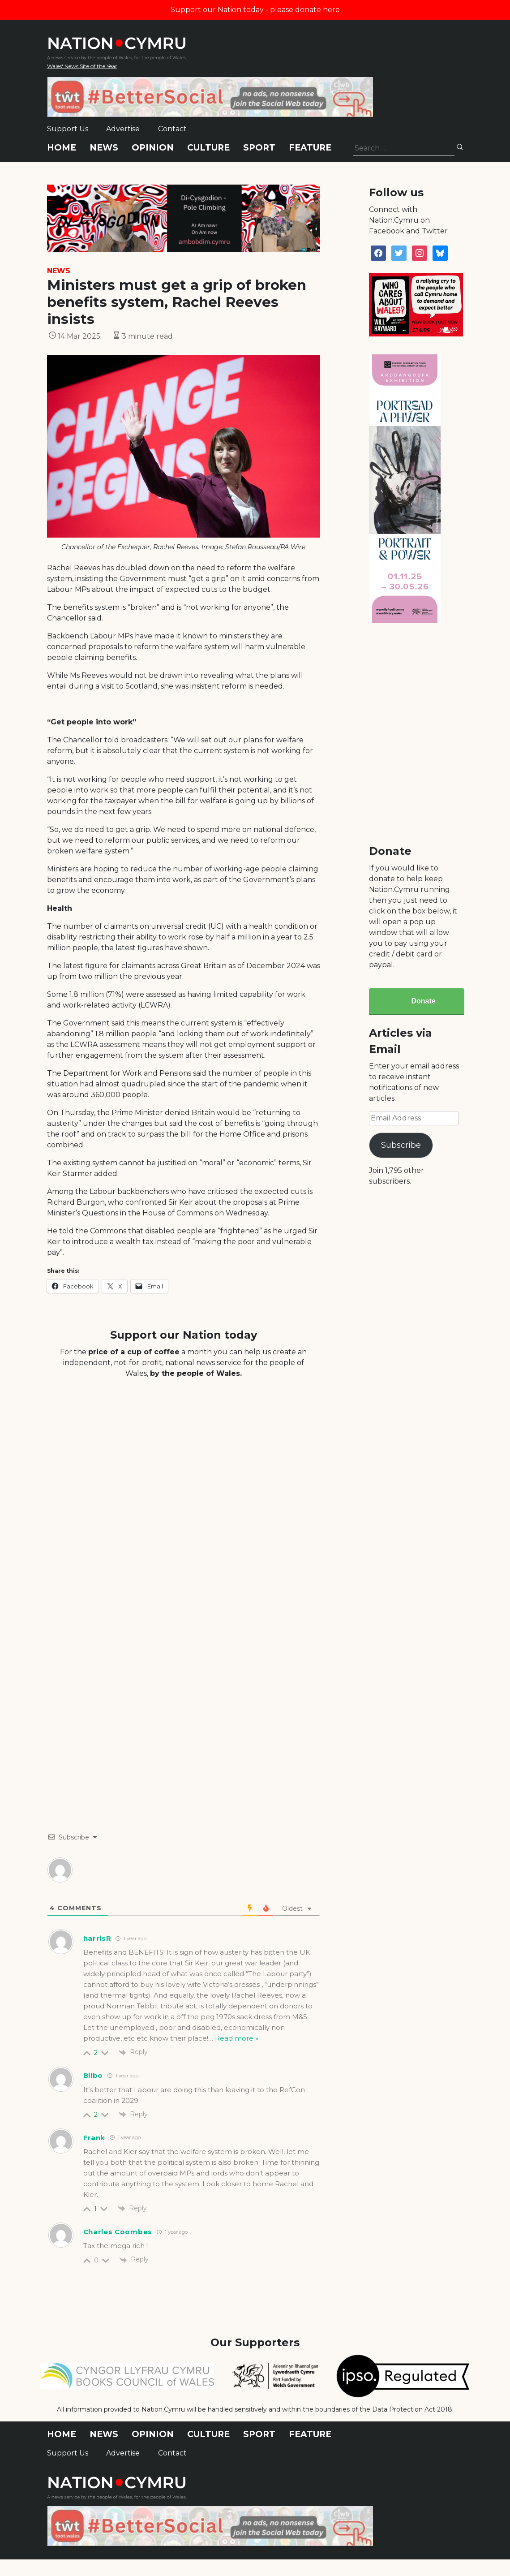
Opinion (153, 147)
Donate (423, 1001)
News (104, 147)
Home (61, 147)
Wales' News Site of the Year (82, 66)
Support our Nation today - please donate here (255, 9)
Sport (259, 147)
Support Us (67, 129)
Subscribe (401, 1145)
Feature (310, 147)
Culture (208, 147)
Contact (172, 129)
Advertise (123, 129)
